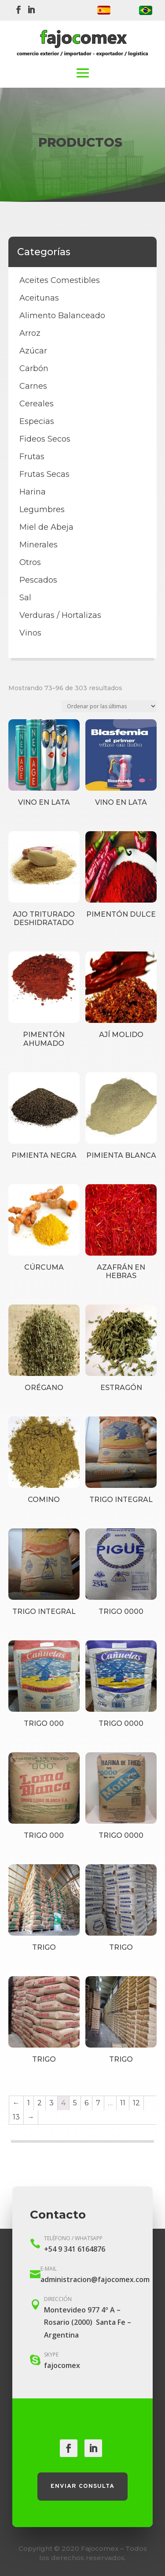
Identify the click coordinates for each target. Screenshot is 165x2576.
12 (136, 2103)
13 (16, 2117)
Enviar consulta (82, 2486)
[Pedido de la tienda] (109, 706)
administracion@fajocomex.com (95, 2279)
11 (122, 2103)
